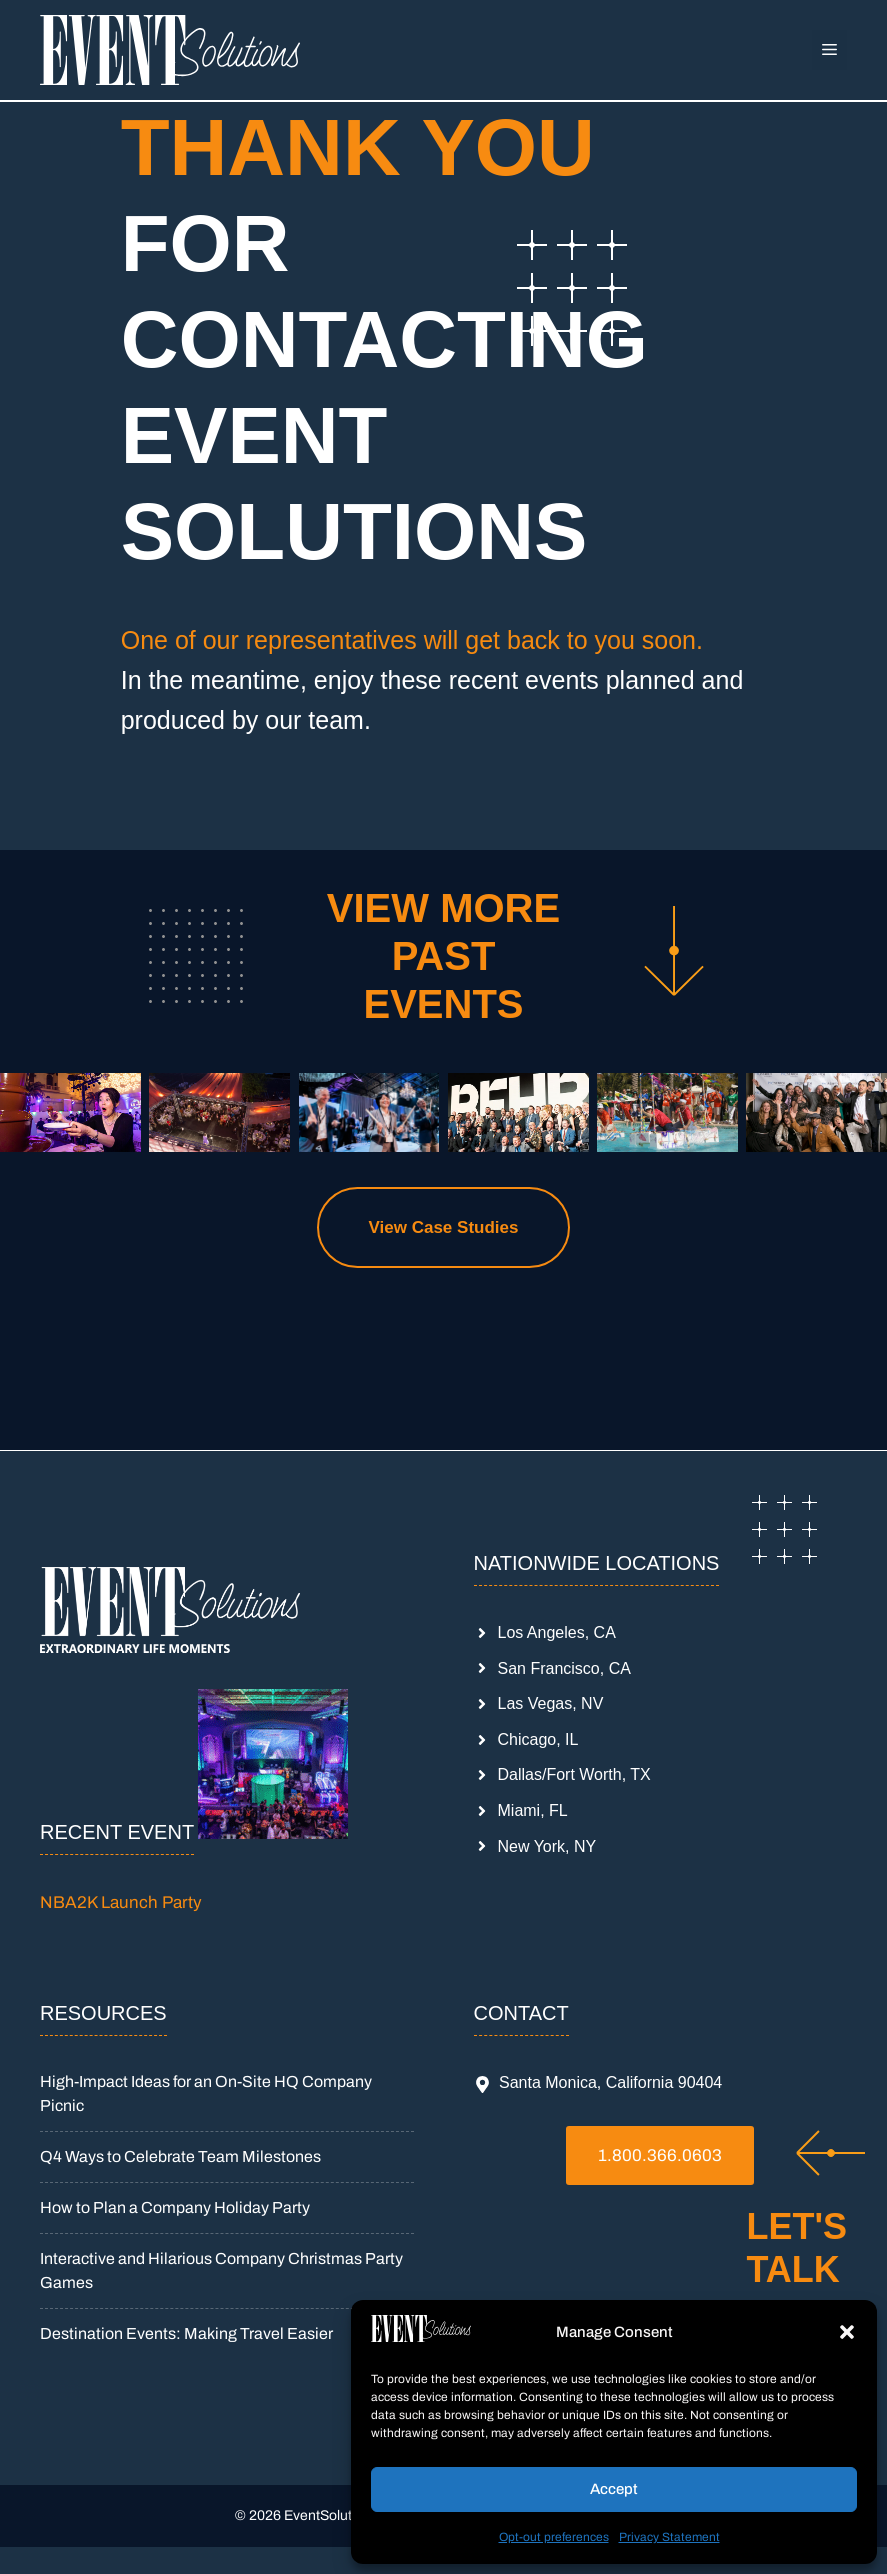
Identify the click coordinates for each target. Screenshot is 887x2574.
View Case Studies (444, 1227)
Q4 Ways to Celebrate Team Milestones (180, 2156)
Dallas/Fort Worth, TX (574, 1774)
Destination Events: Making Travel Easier (186, 2333)
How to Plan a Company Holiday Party (175, 2207)
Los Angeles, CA (557, 1632)
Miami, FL (533, 1810)
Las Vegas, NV (551, 1703)
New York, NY (547, 1846)
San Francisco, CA (564, 1668)
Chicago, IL (538, 1739)
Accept (614, 2489)
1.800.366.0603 (660, 2155)
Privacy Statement (669, 2537)
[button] (847, 2332)
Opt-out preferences (554, 2537)
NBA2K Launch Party (121, 1902)
